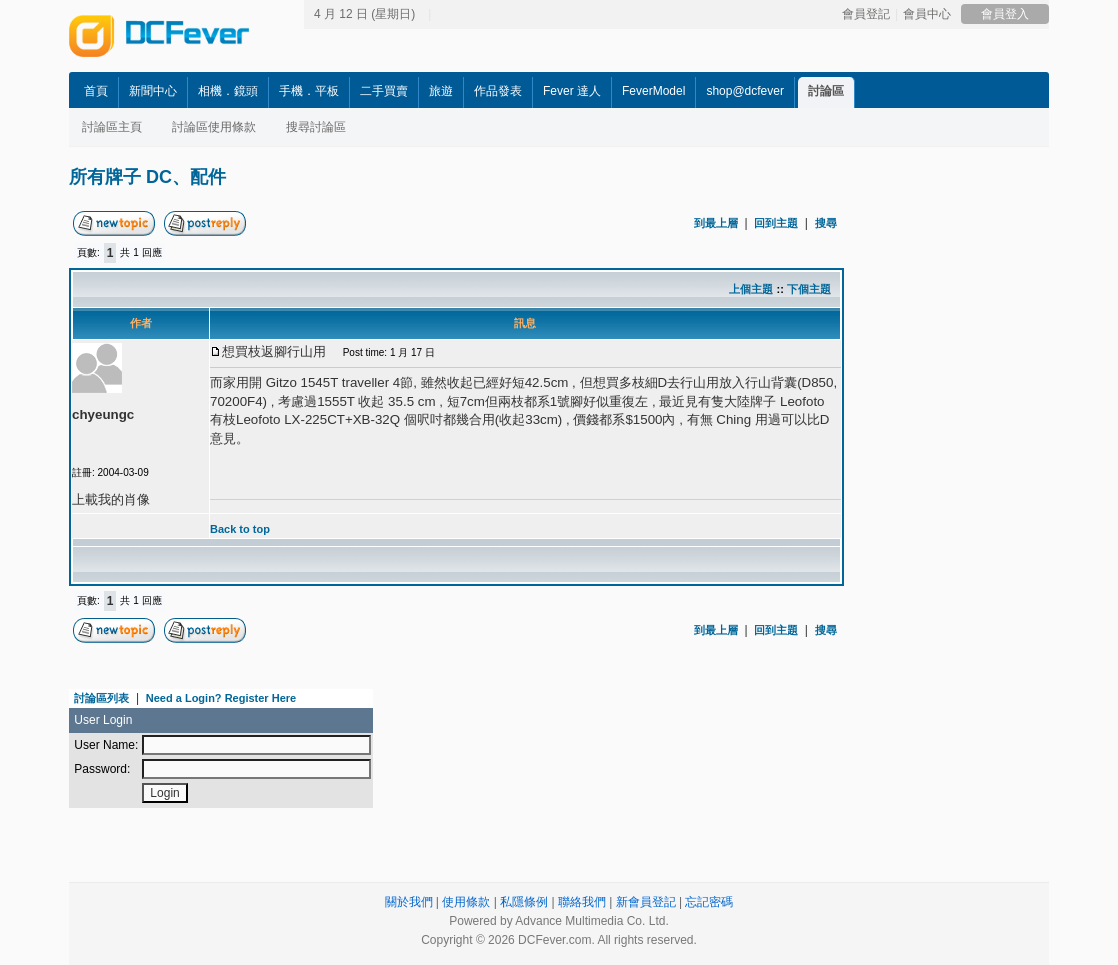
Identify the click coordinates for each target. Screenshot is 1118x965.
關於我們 (409, 902)
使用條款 (466, 902)
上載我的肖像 (111, 499)
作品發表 (498, 91)
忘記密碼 (709, 902)
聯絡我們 (582, 902)
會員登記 (866, 14)
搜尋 (826, 223)
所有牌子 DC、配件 (147, 177)
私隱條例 (524, 902)
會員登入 (1005, 14)
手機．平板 (309, 91)
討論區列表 (101, 698)
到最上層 (716, 223)
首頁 (96, 91)
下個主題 (809, 289)
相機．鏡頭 (228, 91)
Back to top (240, 529)
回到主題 (776, 223)
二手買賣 (384, 91)
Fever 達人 (572, 91)
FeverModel (653, 91)
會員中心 (927, 14)
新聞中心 (153, 91)
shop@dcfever (745, 91)
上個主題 (751, 289)
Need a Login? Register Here (221, 698)
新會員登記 (646, 902)
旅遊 (441, 91)
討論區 (826, 91)
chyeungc (103, 414)
